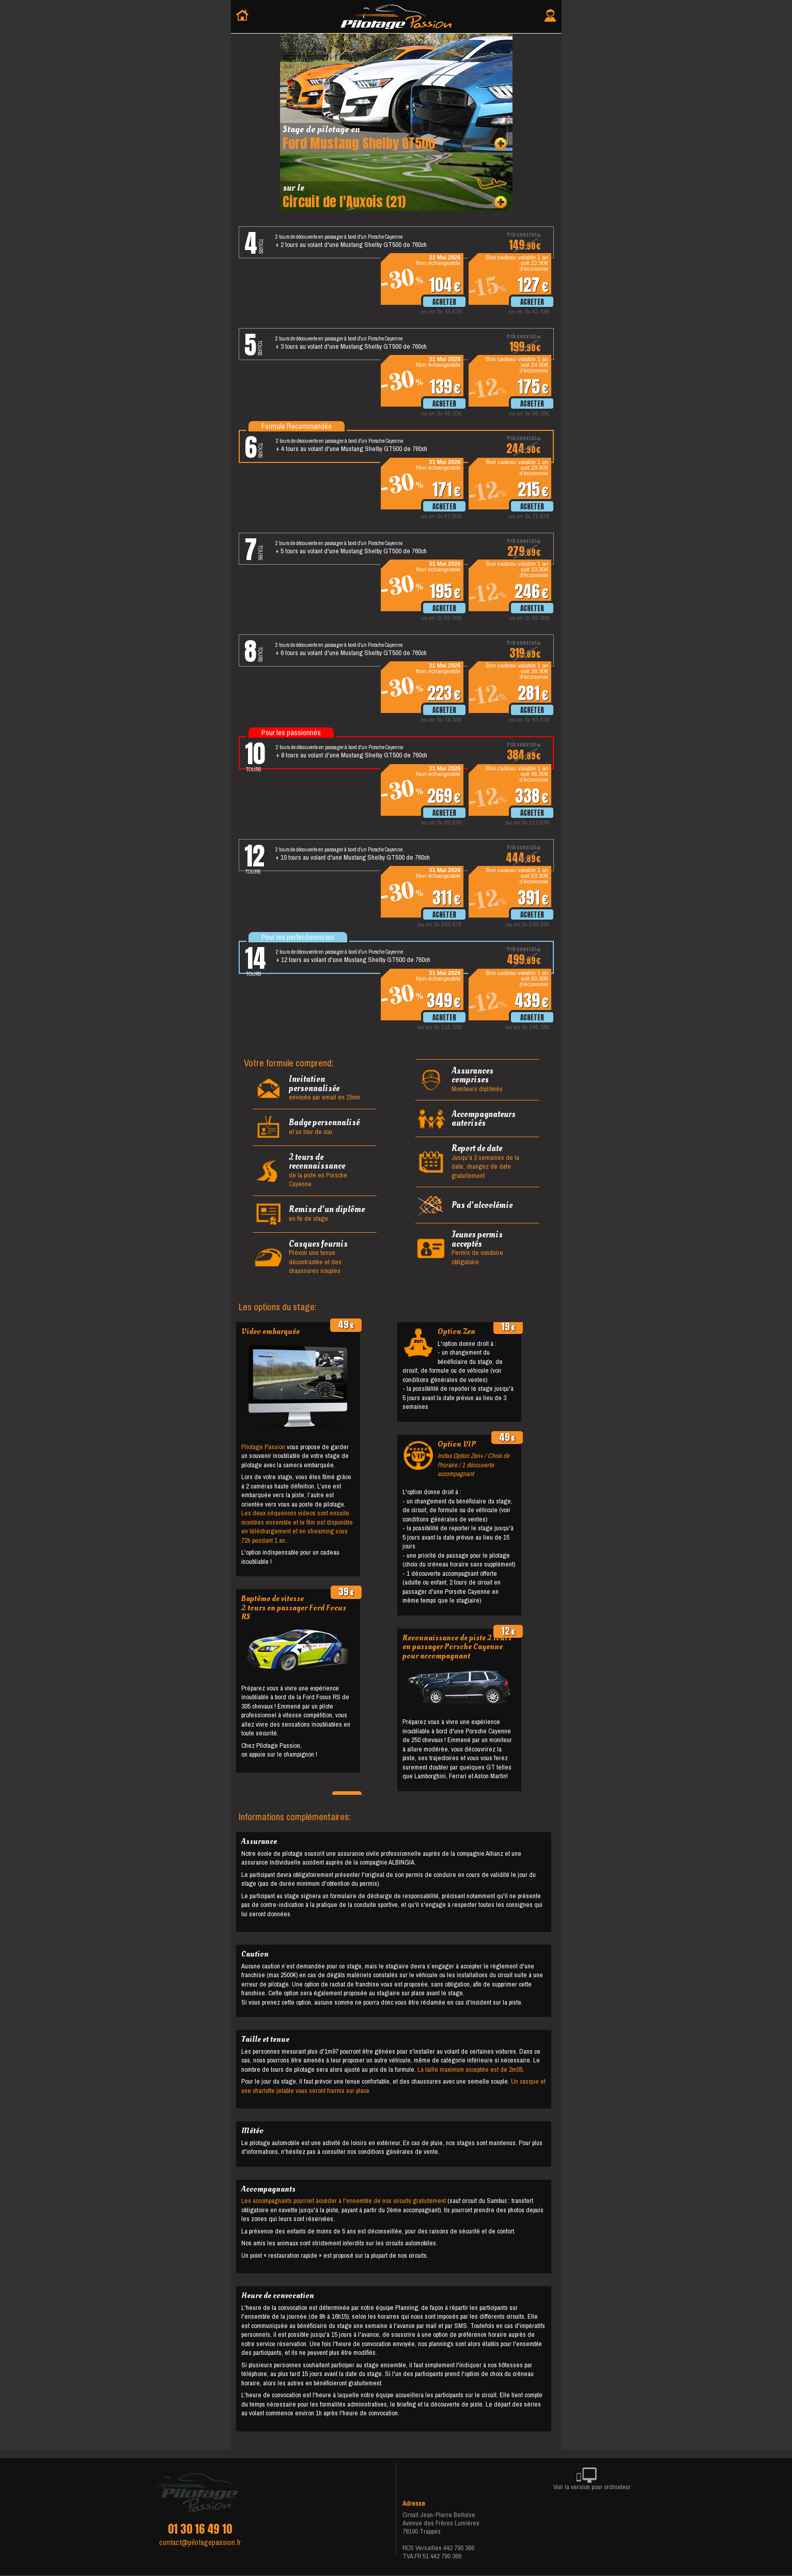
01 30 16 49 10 (200, 2529)
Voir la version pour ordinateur (592, 2481)
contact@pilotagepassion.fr (200, 2542)
